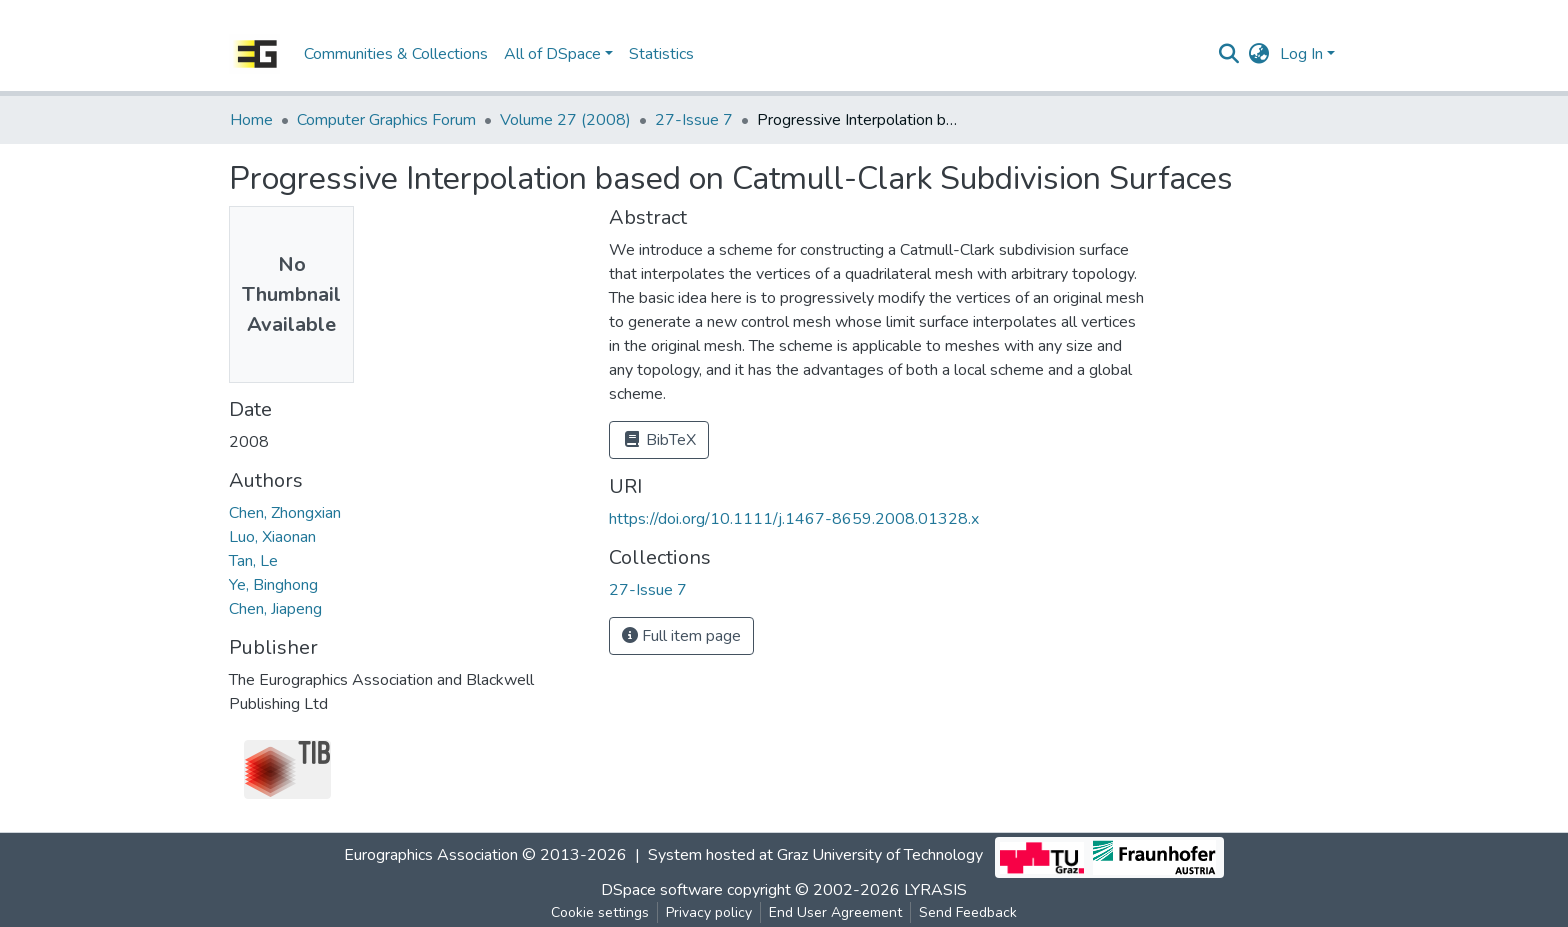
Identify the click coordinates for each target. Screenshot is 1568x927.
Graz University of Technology (880, 856)
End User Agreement (835, 912)
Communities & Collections (396, 54)
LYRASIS (935, 890)
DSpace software (662, 890)
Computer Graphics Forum (386, 120)
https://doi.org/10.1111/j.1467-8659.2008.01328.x (794, 519)
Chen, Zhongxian (285, 513)
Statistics (661, 54)
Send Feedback (968, 912)
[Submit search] (1229, 54)
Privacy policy (709, 912)
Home (251, 120)
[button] (1259, 54)
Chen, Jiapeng (275, 609)
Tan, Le (253, 561)
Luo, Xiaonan (272, 537)
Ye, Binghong (273, 585)
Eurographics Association (431, 856)
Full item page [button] (681, 636)
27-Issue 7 (694, 120)
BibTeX (659, 440)
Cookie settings (600, 912)
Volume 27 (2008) (565, 120)
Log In (1301, 54)
